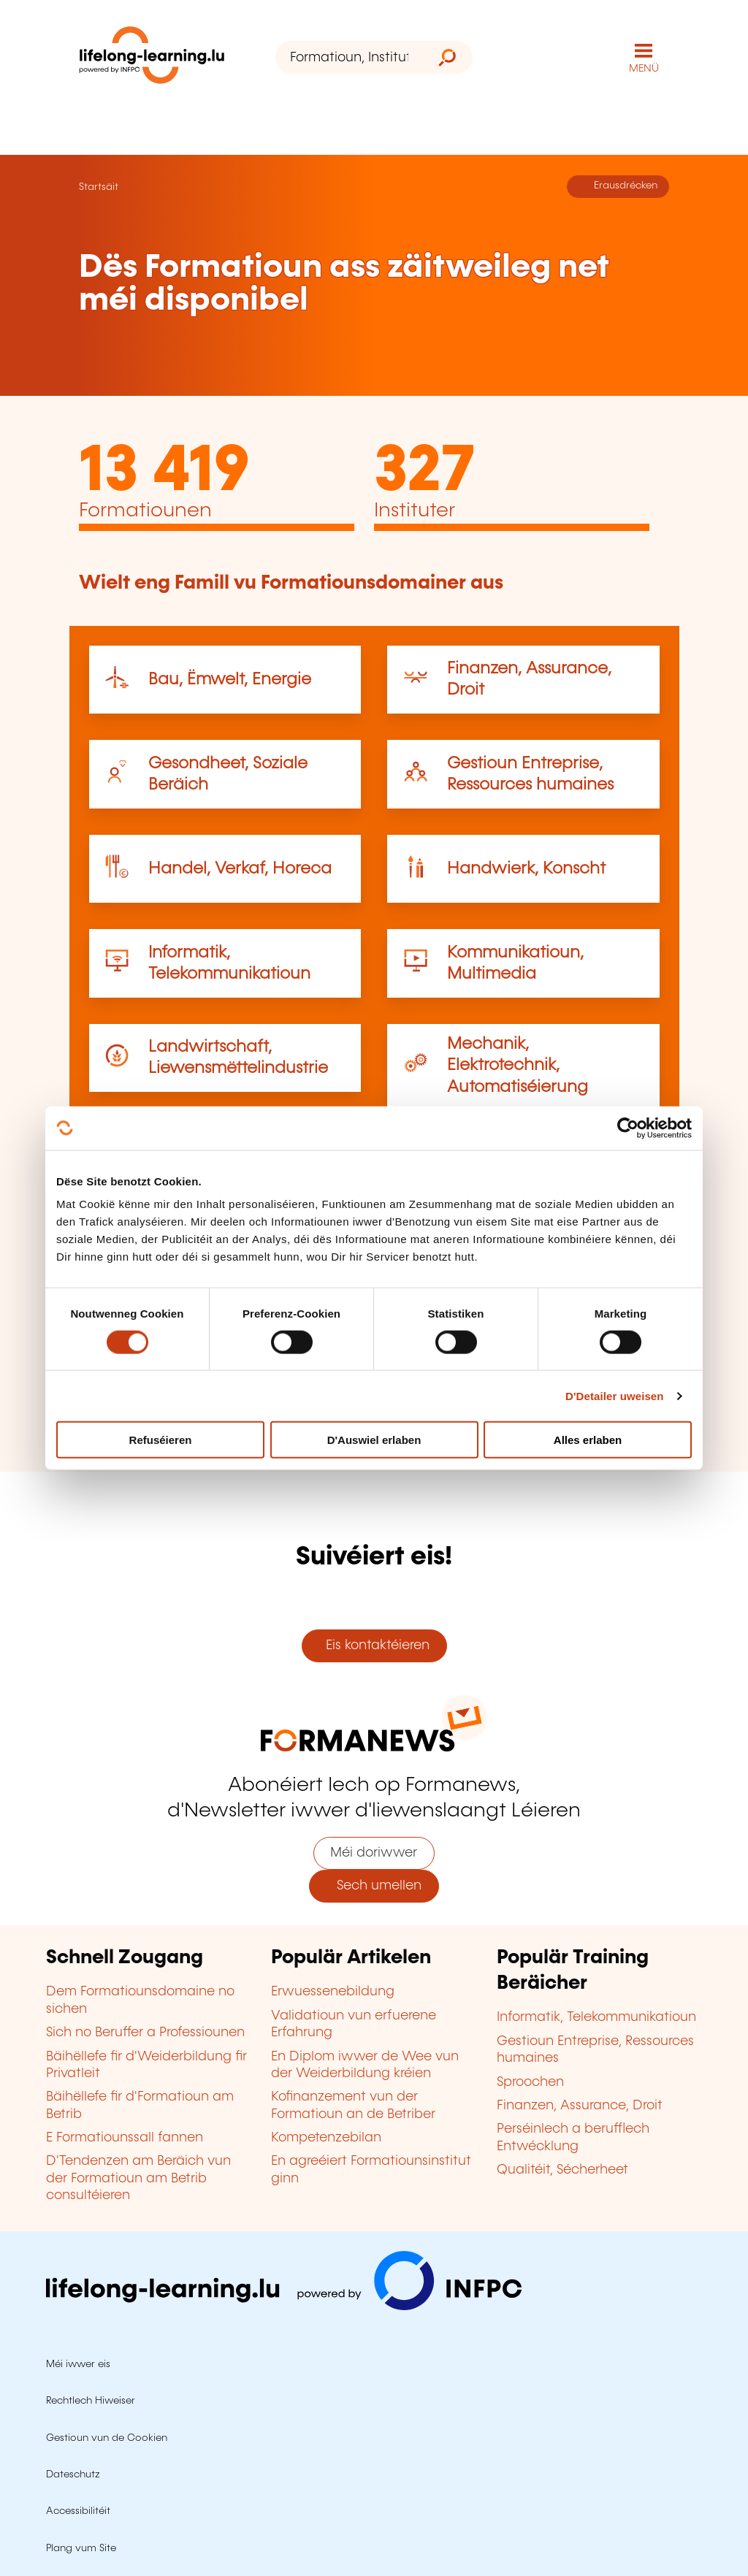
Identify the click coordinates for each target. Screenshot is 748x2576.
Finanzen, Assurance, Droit (580, 2105)
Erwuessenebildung (332, 1991)
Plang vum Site (81, 2548)
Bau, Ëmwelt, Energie (229, 679)
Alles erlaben (588, 1440)
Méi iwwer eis (78, 2364)
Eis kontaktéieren (374, 1645)
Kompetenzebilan (326, 2137)
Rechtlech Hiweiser (90, 2401)
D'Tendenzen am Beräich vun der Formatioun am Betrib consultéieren (138, 2178)
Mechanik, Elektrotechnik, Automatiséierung (517, 1066)
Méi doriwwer (373, 1853)
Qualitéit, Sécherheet (562, 2169)
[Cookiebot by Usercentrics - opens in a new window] (628, 1128)
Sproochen (530, 2082)
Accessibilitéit (78, 2511)
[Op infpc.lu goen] (284, 2306)
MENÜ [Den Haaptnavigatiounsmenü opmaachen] (644, 69)
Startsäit (98, 187)
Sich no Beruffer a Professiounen (145, 2032)
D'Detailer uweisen (614, 1395)
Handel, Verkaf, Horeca (240, 868)
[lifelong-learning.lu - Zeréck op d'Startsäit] (152, 58)
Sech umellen (373, 1885)
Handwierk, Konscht (526, 868)
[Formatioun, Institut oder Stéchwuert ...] (348, 57)
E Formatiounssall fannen (124, 2137)
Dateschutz (73, 2474)
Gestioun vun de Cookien (106, 2438)
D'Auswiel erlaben (374, 1440)
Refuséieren (160, 1440)
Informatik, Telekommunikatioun (596, 2017)
